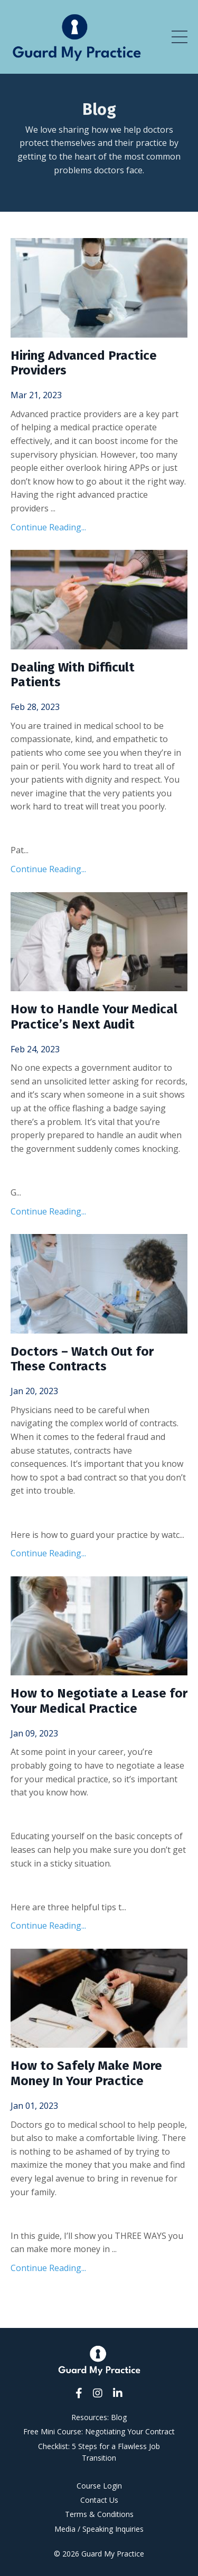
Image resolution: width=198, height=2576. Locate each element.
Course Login (99, 2486)
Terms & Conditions (99, 2514)
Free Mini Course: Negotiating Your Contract (99, 2431)
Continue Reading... (48, 527)
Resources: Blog (99, 2417)
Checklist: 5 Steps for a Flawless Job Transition (99, 2452)
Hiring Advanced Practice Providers (84, 363)
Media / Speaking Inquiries (99, 2529)
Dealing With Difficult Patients (73, 675)
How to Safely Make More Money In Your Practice (86, 2073)
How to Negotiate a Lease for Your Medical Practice (99, 1701)
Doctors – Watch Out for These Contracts (82, 1359)
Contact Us (99, 2500)
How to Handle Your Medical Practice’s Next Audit (94, 1017)
